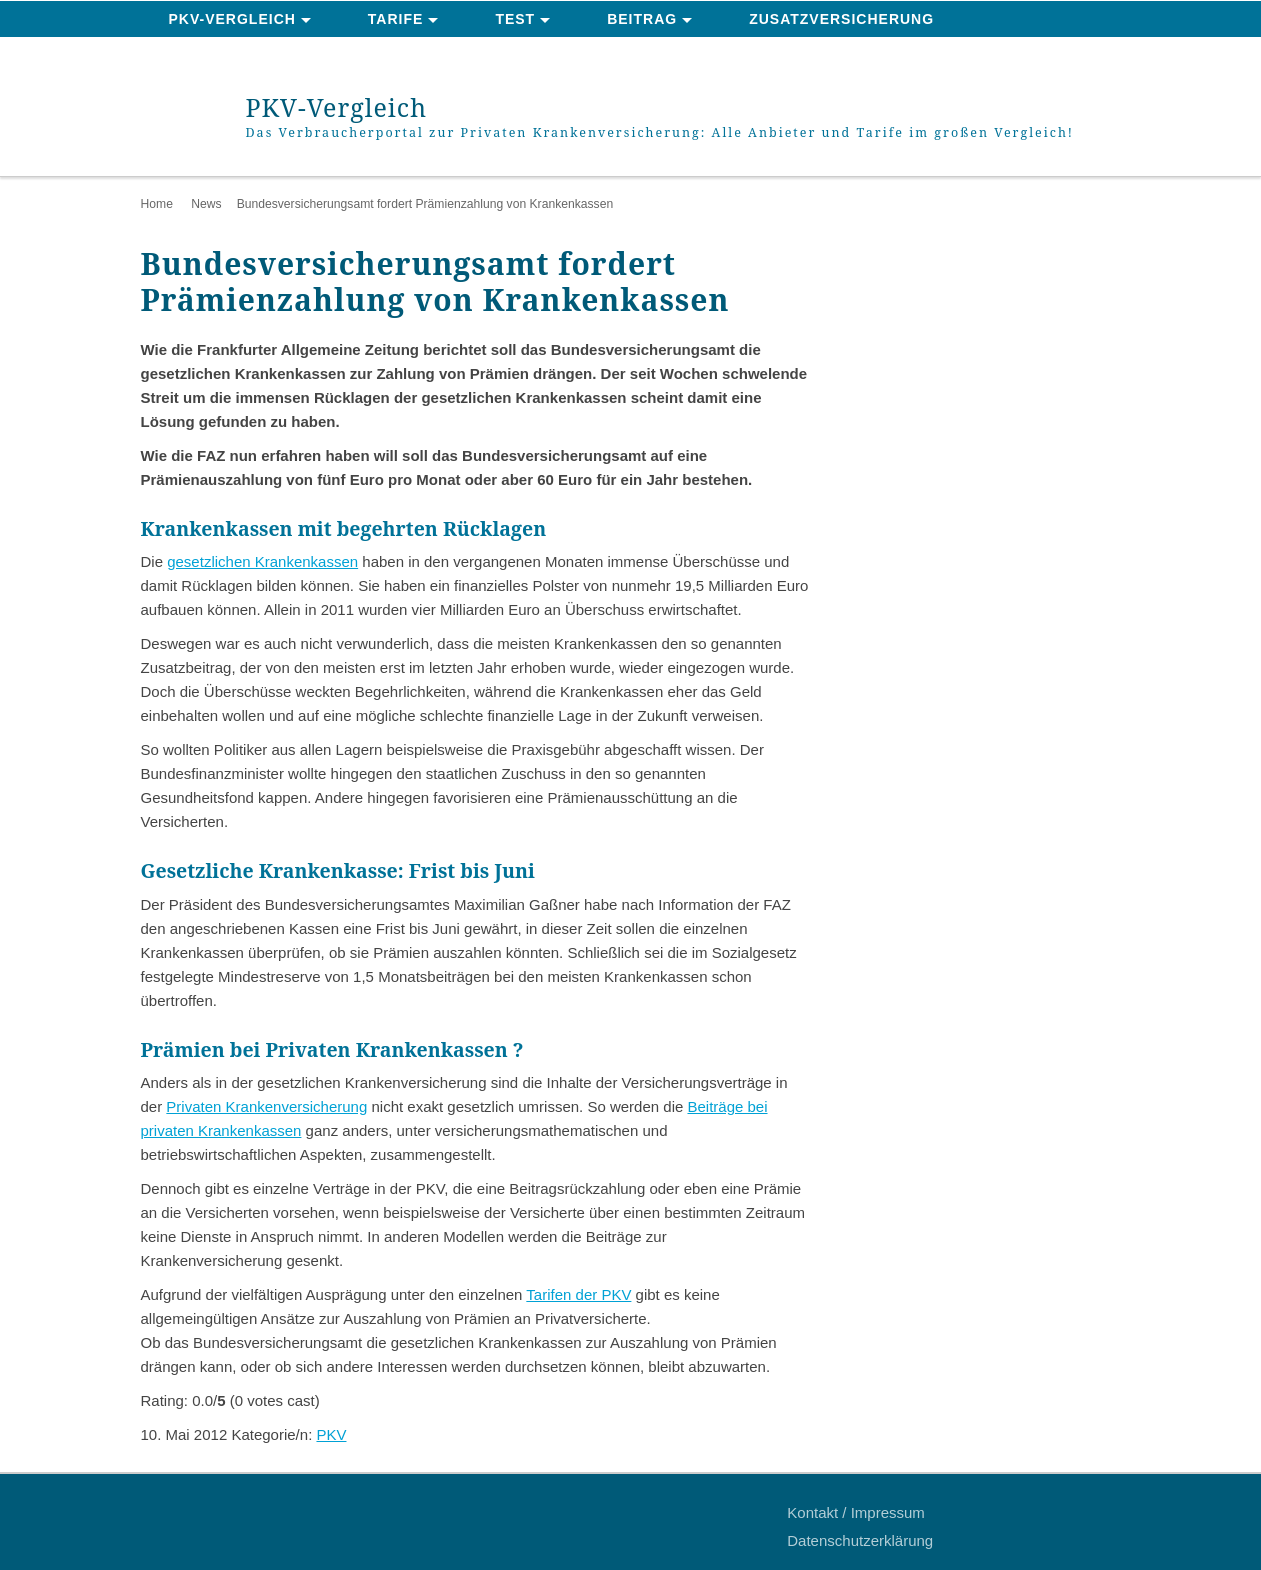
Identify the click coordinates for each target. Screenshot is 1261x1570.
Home (157, 204)
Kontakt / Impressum (856, 1512)
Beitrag (642, 19)
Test (515, 19)
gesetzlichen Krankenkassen (262, 561)
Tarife (396, 19)
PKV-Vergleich (232, 19)
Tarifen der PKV (578, 1294)
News (206, 204)
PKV (331, 1434)
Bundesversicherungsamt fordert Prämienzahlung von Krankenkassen (425, 204)
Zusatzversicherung (841, 19)
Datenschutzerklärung (860, 1540)
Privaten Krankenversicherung (266, 1106)
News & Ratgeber (245, 56)
